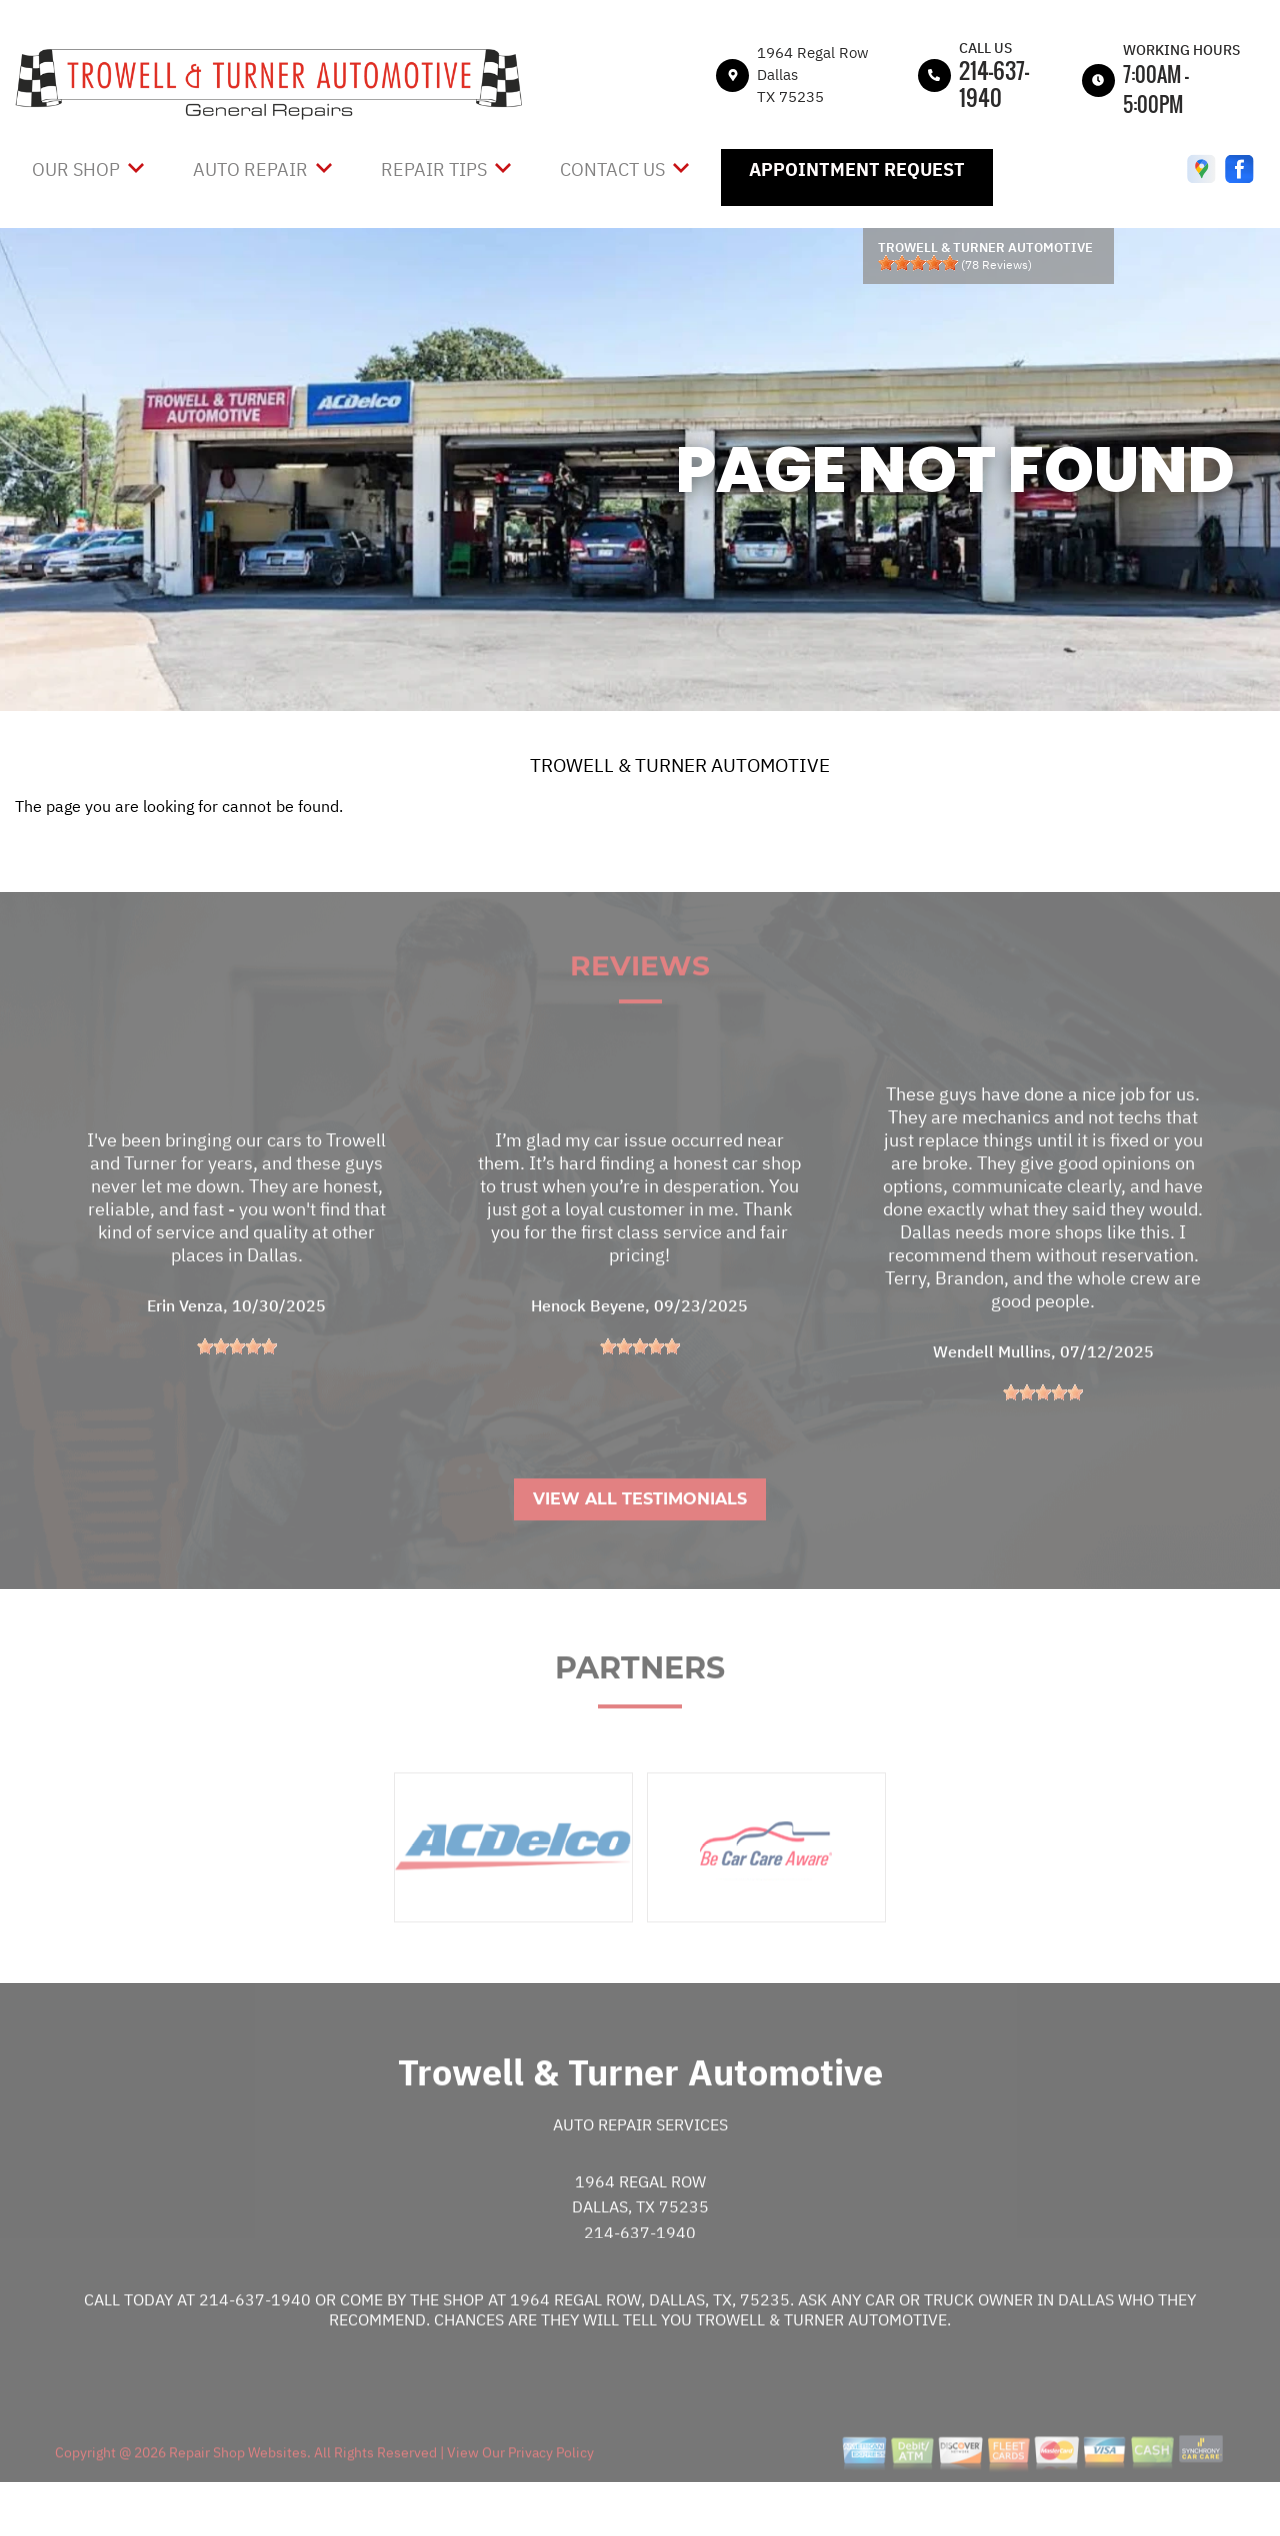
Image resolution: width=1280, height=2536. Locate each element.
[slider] (918, 263)
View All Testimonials (640, 1541)
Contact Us (612, 169)
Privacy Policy (551, 2495)
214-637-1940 (994, 83)
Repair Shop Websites (236, 2495)
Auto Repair (250, 169)
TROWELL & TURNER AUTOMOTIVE (680, 765)
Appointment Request (857, 169)
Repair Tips (434, 169)
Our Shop (76, 169)
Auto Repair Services (640, 2167)
